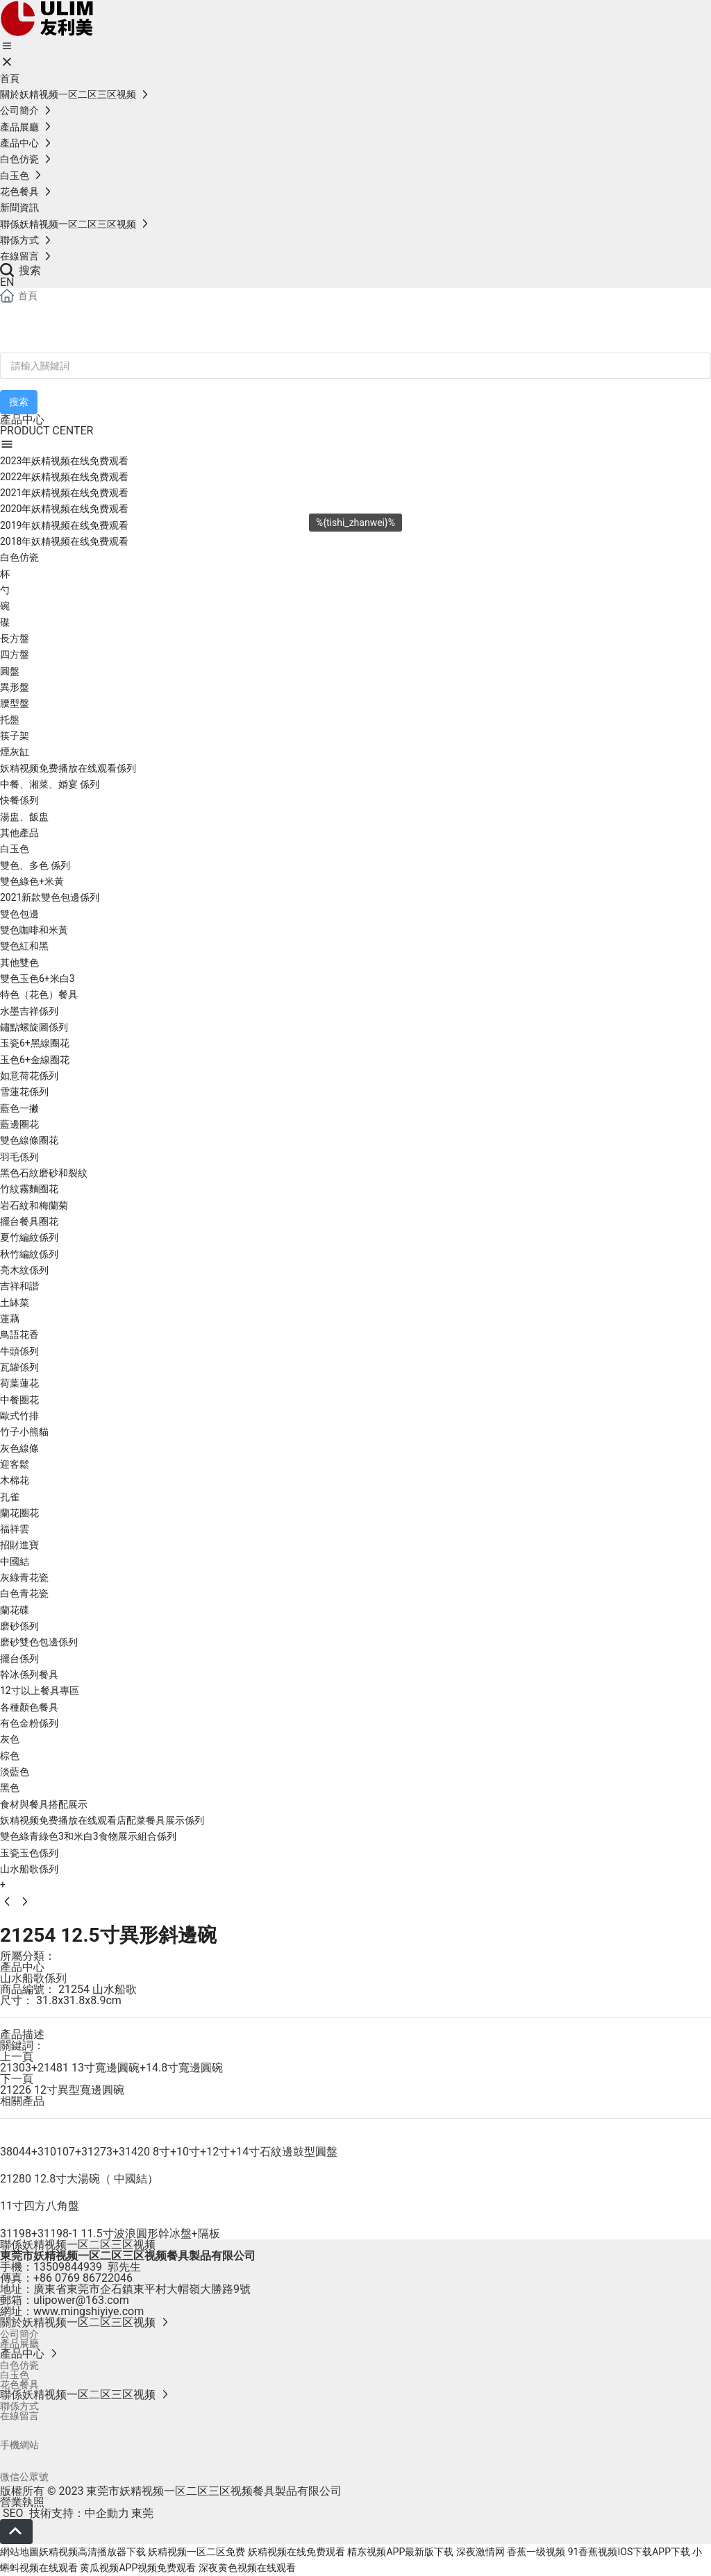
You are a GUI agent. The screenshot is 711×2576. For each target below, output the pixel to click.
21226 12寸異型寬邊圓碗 (62, 2089)
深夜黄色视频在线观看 (247, 2567)
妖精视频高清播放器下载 (92, 2551)
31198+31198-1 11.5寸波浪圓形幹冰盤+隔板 (110, 2233)
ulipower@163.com (81, 2300)
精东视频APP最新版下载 (400, 2551)
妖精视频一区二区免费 (196, 2551)
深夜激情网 (480, 2551)
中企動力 (107, 2513)
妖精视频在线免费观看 (296, 2551)
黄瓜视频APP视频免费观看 (138, 2567)
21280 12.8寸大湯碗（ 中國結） (79, 2178)
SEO (12, 2513)
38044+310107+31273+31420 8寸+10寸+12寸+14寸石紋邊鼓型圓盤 (168, 2151)
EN (7, 282)
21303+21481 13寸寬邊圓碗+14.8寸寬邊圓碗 (111, 2067)
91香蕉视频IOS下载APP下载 (629, 2551)
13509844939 (67, 2266)
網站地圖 (19, 2551)
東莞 (142, 2513)
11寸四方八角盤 (39, 2205)
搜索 (20, 270)
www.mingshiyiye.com (88, 2311)
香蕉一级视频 (536, 2551)
